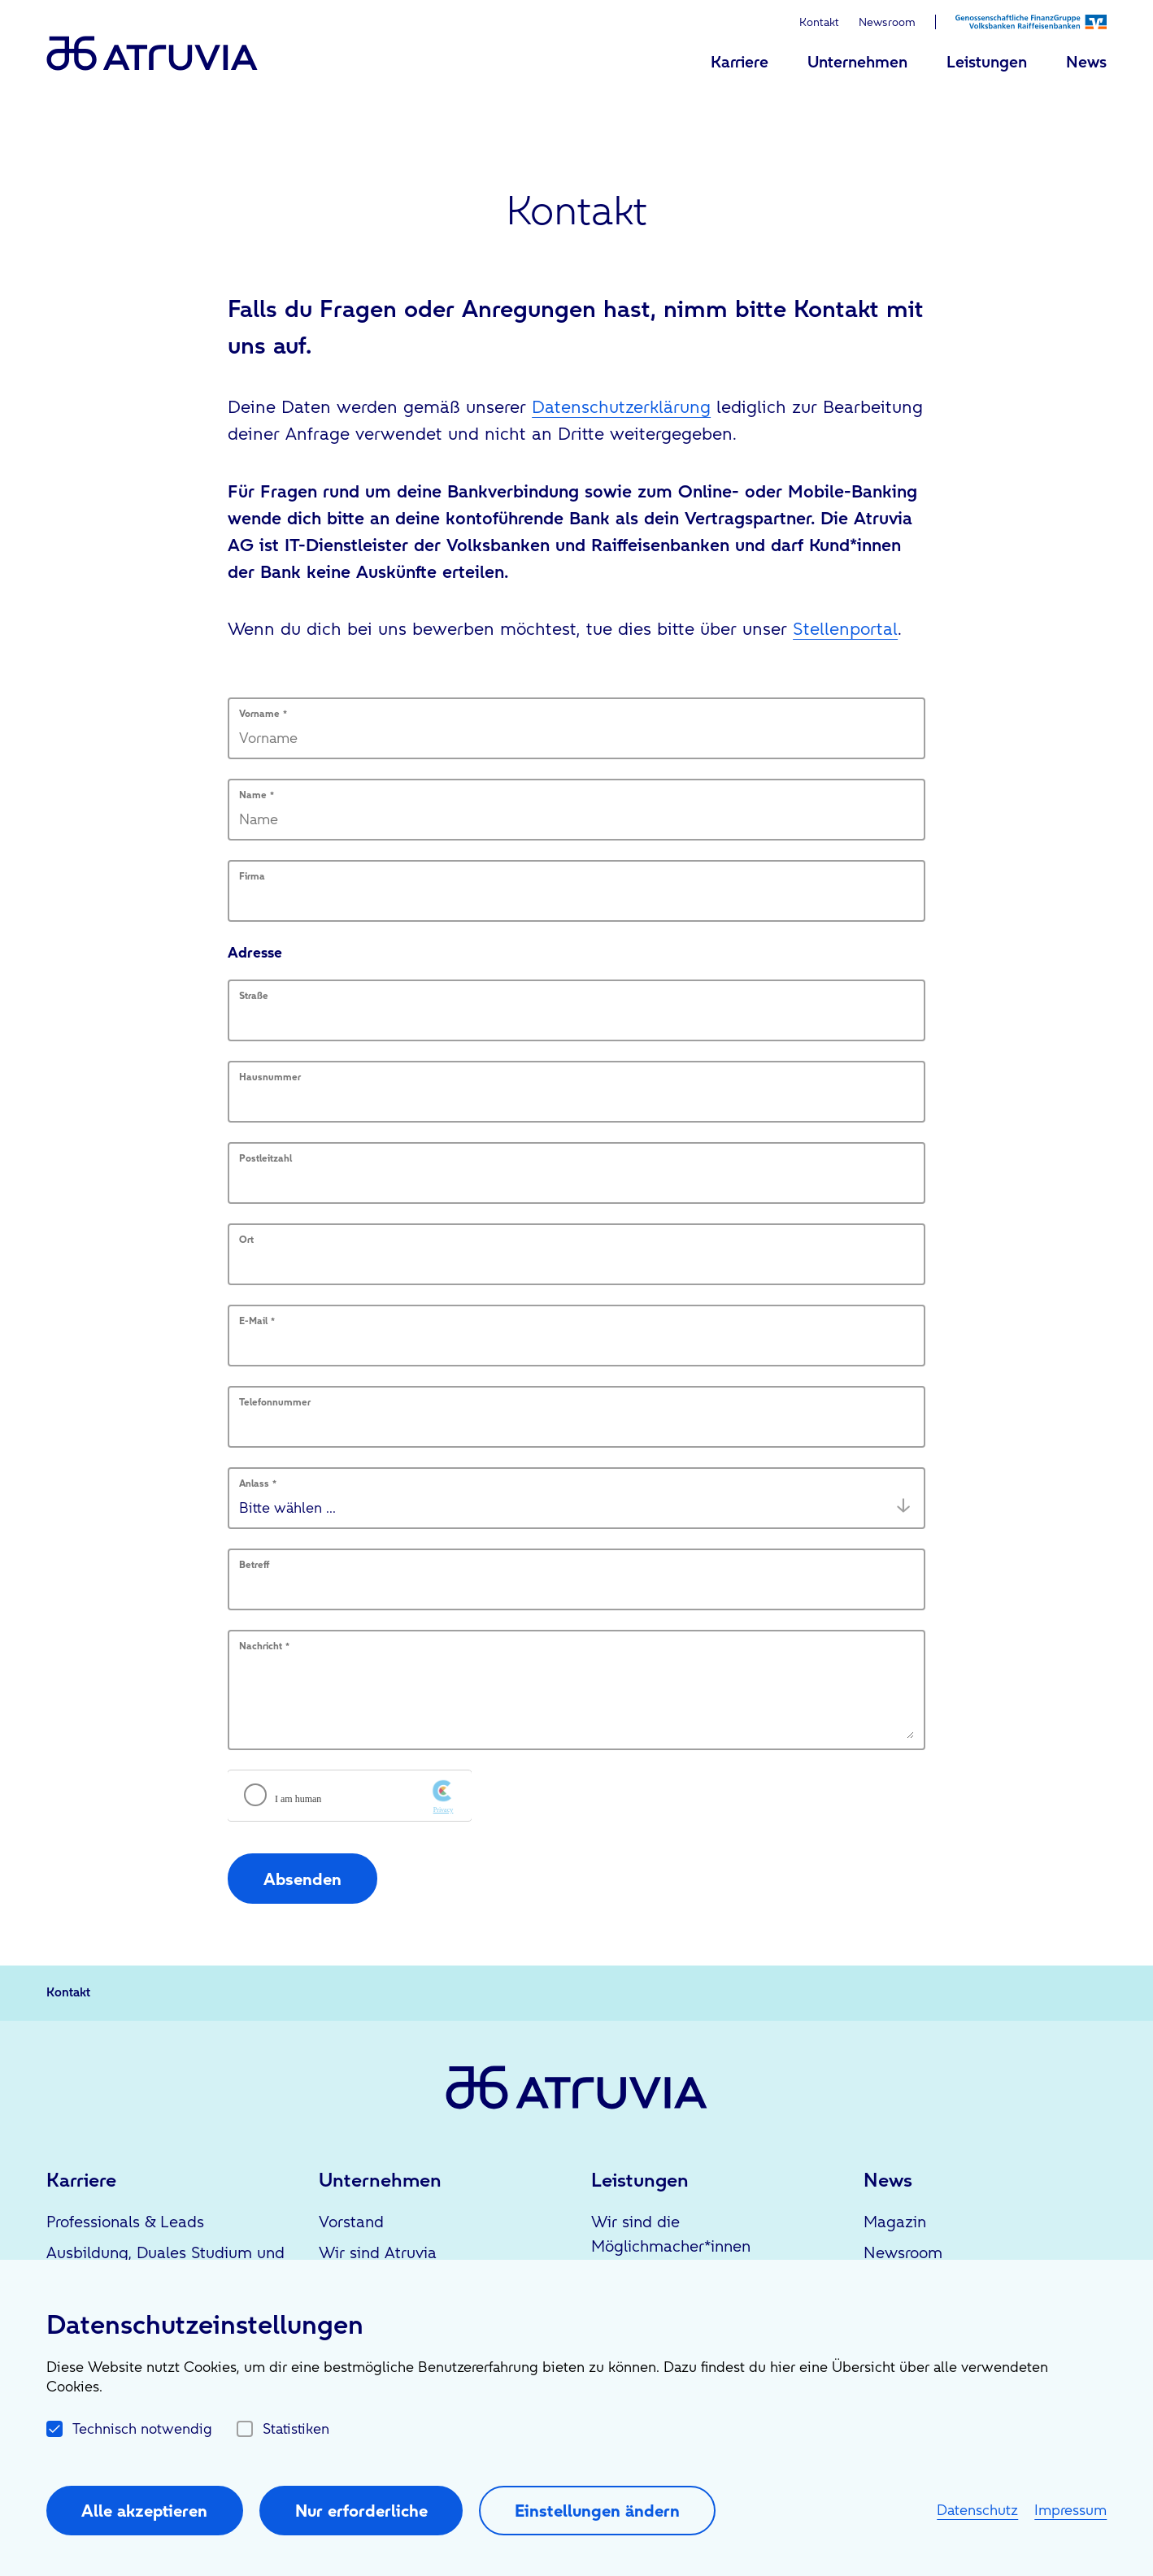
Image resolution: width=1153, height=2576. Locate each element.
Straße (253, 996)
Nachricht (264, 1646)
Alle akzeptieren (144, 2510)
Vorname (263, 714)
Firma (252, 876)
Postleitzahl (265, 1158)
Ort (246, 1240)
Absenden (302, 1879)
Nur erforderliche (361, 2510)
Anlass (257, 1483)
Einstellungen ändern (597, 2510)
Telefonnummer (275, 1402)
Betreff (254, 1565)
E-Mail (257, 1321)
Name (256, 795)
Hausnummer (270, 1077)
